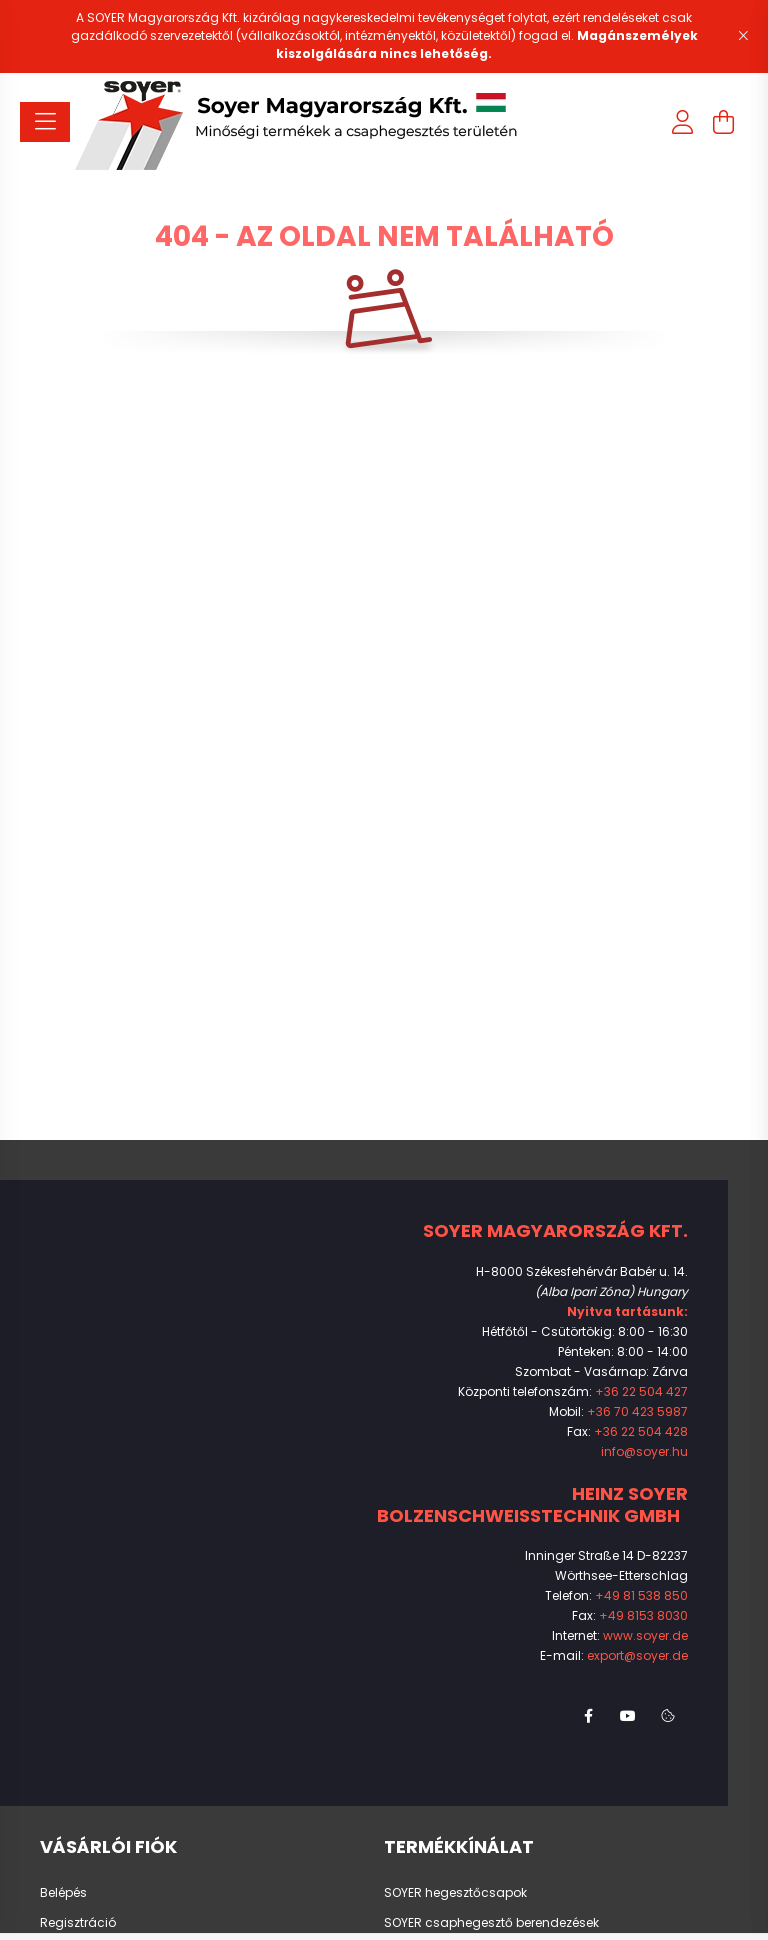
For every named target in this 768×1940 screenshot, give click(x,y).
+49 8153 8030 (643, 1615)
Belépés (63, 1893)
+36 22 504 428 (641, 1431)
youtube (628, 1716)
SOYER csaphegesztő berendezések (491, 1923)
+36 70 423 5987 (637, 1411)
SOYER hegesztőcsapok (455, 1893)
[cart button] (723, 122)
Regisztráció (78, 1923)
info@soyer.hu (644, 1451)
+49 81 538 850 (641, 1595)
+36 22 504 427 (641, 1391)
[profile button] (683, 122)
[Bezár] (743, 36)
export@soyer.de (637, 1655)
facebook (588, 1716)
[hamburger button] (45, 122)
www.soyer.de (645, 1635)
